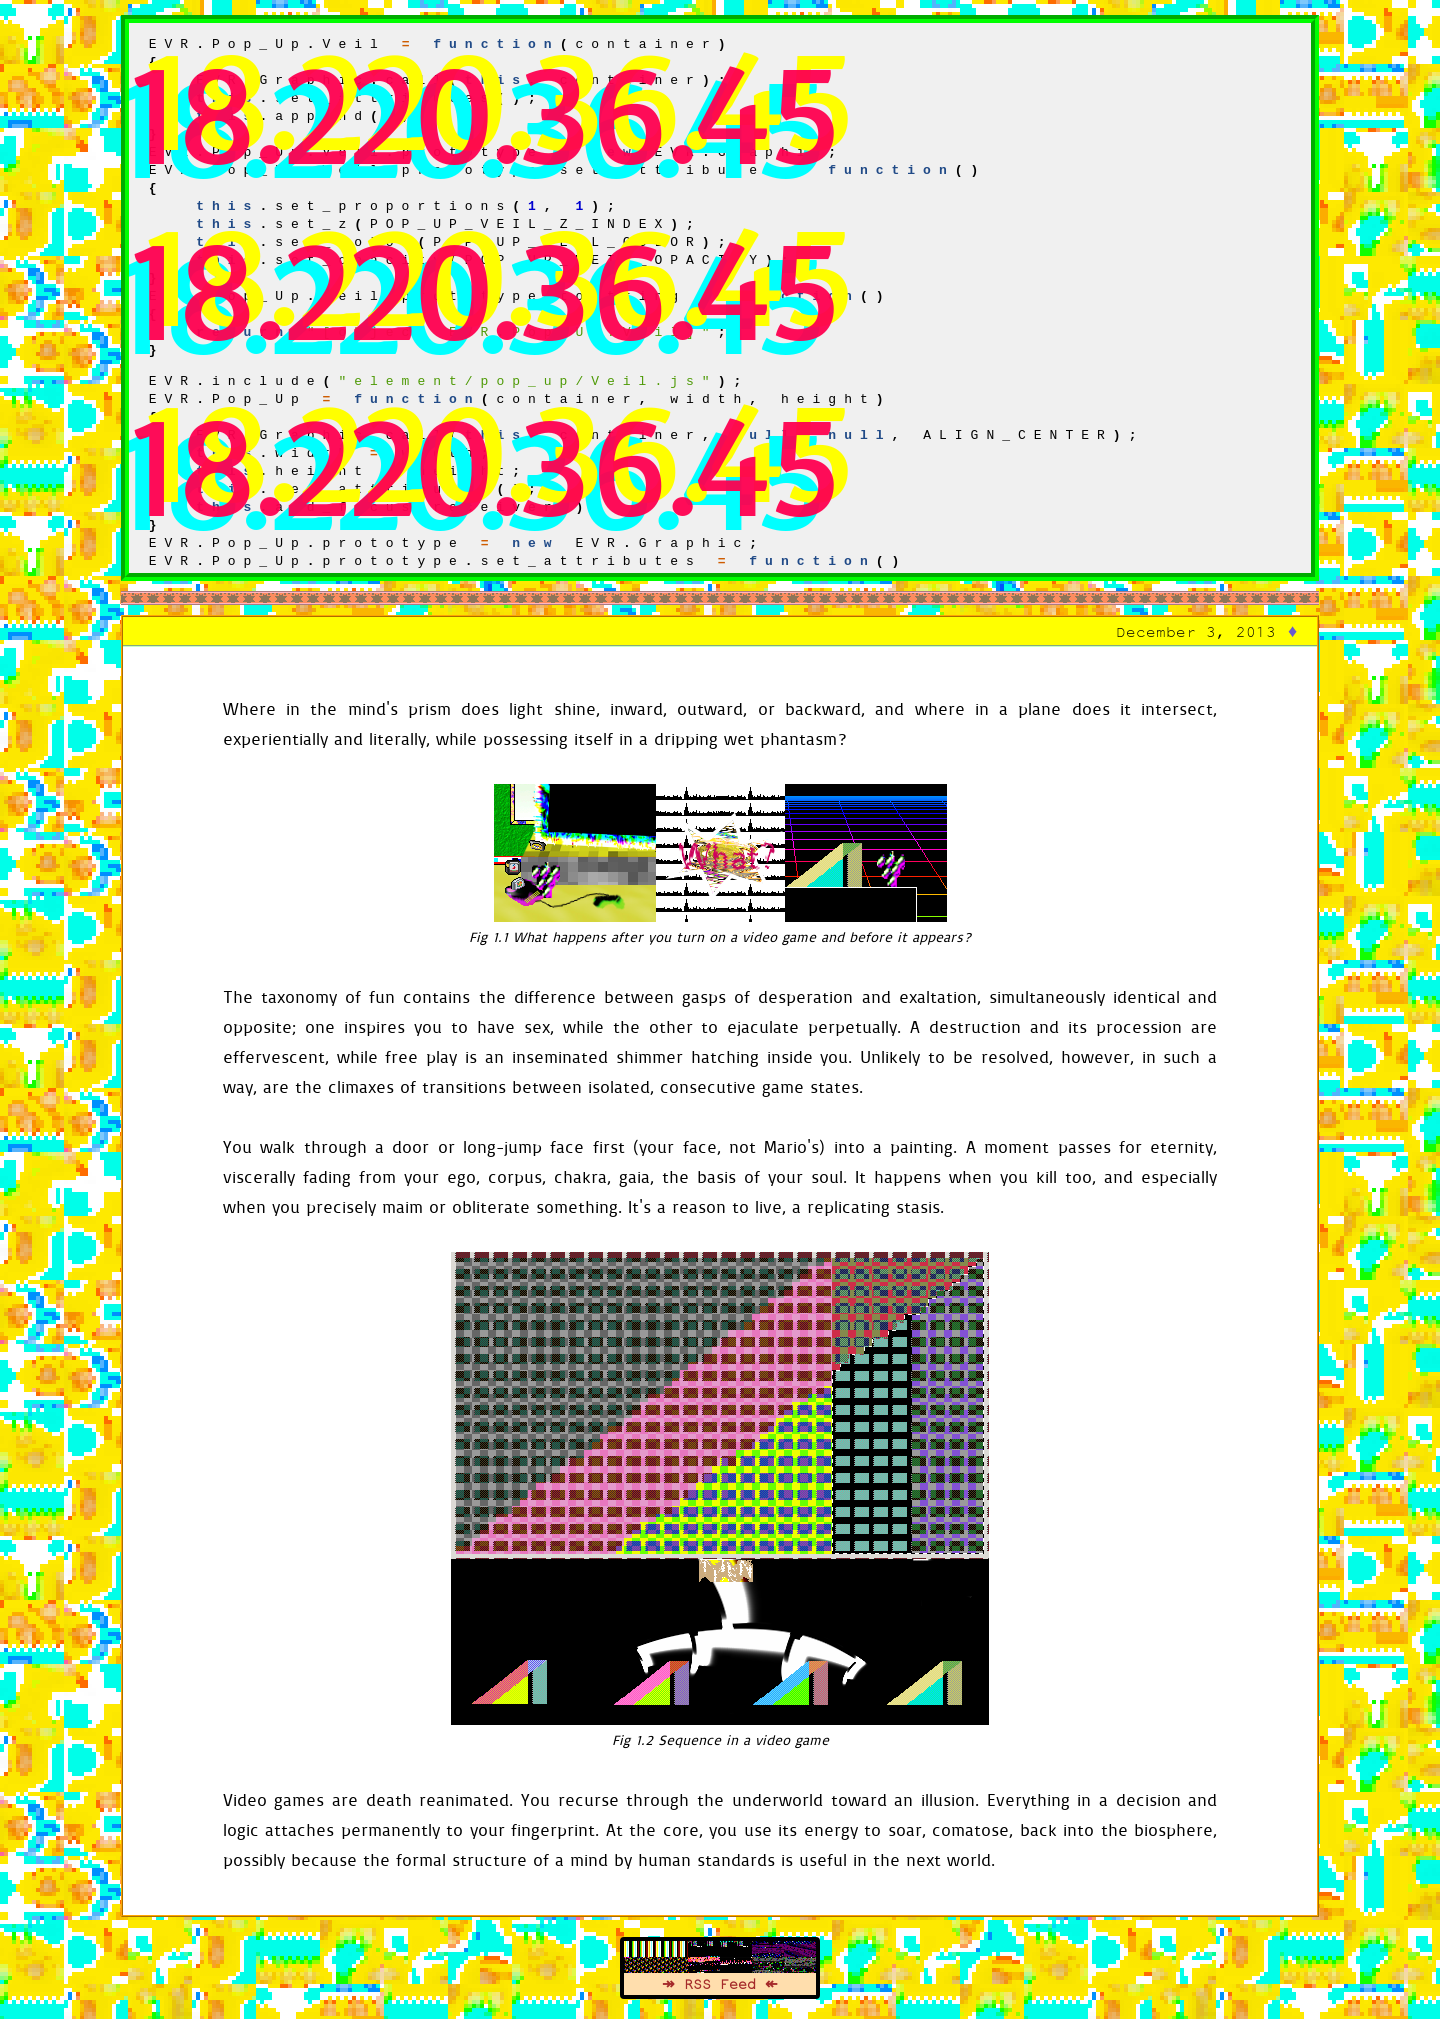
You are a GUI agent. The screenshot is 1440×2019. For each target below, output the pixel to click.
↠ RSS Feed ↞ (720, 1984)
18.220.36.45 (484, 111)
